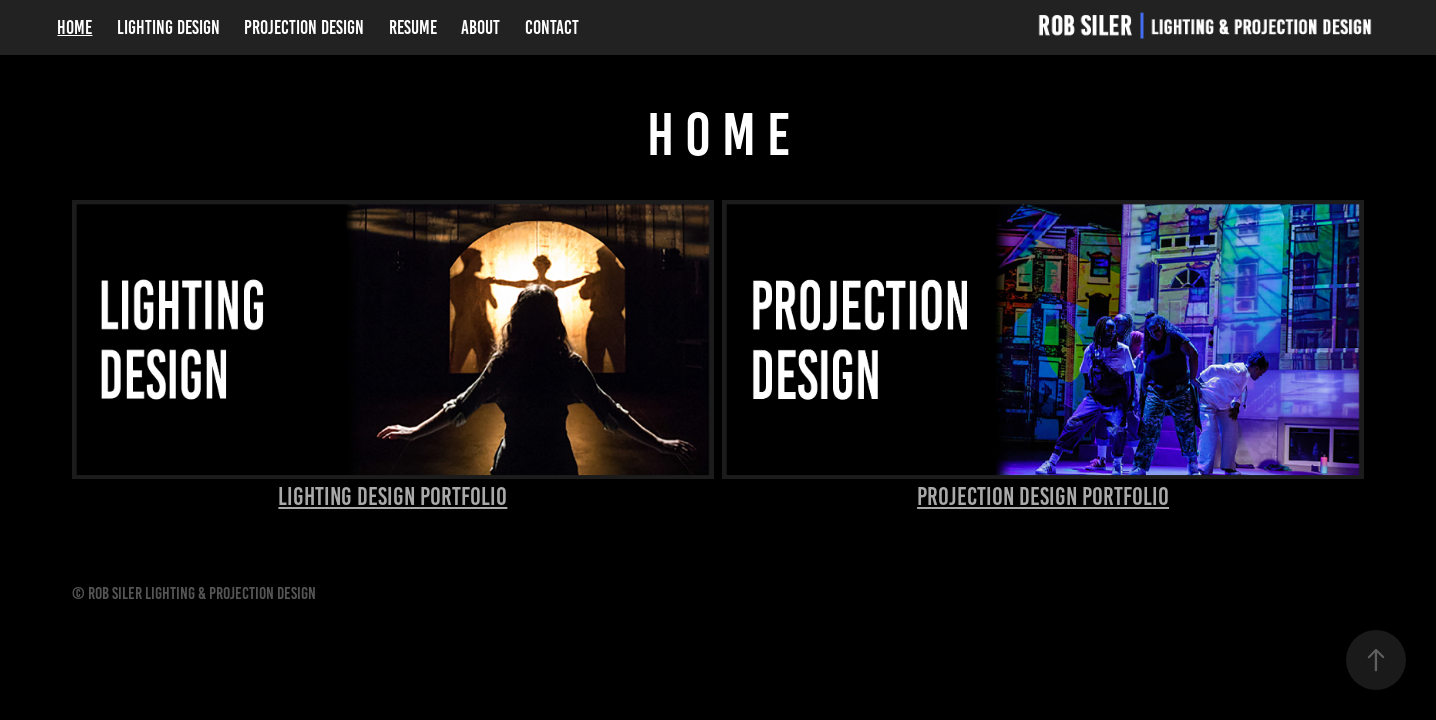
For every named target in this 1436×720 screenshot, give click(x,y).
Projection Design (304, 27)
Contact (552, 27)
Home (74, 27)
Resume (413, 27)
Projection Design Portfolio (1043, 496)
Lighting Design (168, 27)
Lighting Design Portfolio (392, 496)
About (480, 27)
